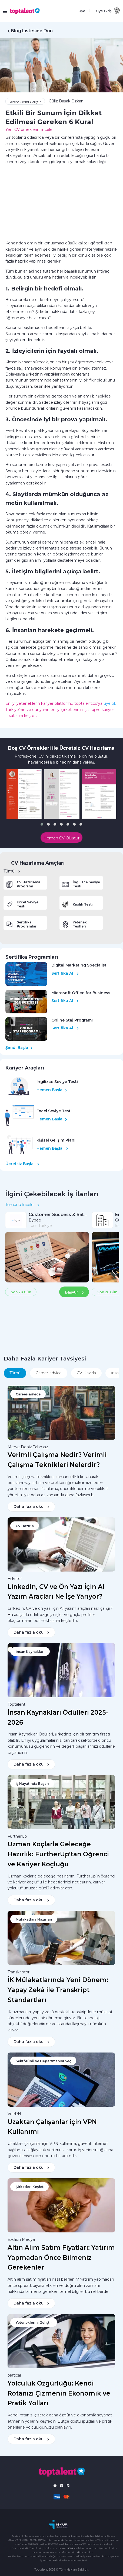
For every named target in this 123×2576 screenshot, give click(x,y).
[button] (42, 824)
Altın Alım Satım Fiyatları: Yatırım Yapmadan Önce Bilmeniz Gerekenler (61, 2257)
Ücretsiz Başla (22, 1163)
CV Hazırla (86, 1373)
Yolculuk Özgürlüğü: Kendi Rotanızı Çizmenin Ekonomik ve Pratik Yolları (59, 2393)
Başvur (74, 1292)
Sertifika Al (65, 973)
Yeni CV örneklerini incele (28, 129)
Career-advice (49, 1373)
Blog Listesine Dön (32, 30)
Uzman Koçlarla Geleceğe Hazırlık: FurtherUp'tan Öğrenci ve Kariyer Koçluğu (58, 1854)
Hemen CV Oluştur (61, 838)
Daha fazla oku (31, 1506)
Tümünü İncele (22, 1204)
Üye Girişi (104, 11)
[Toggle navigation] (5, 10)
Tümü (12, 871)
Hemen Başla (51, 1089)
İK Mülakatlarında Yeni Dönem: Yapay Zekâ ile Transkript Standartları (58, 1990)
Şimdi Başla (19, 1047)
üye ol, (110, 703)
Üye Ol (84, 11)
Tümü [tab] (15, 1373)
